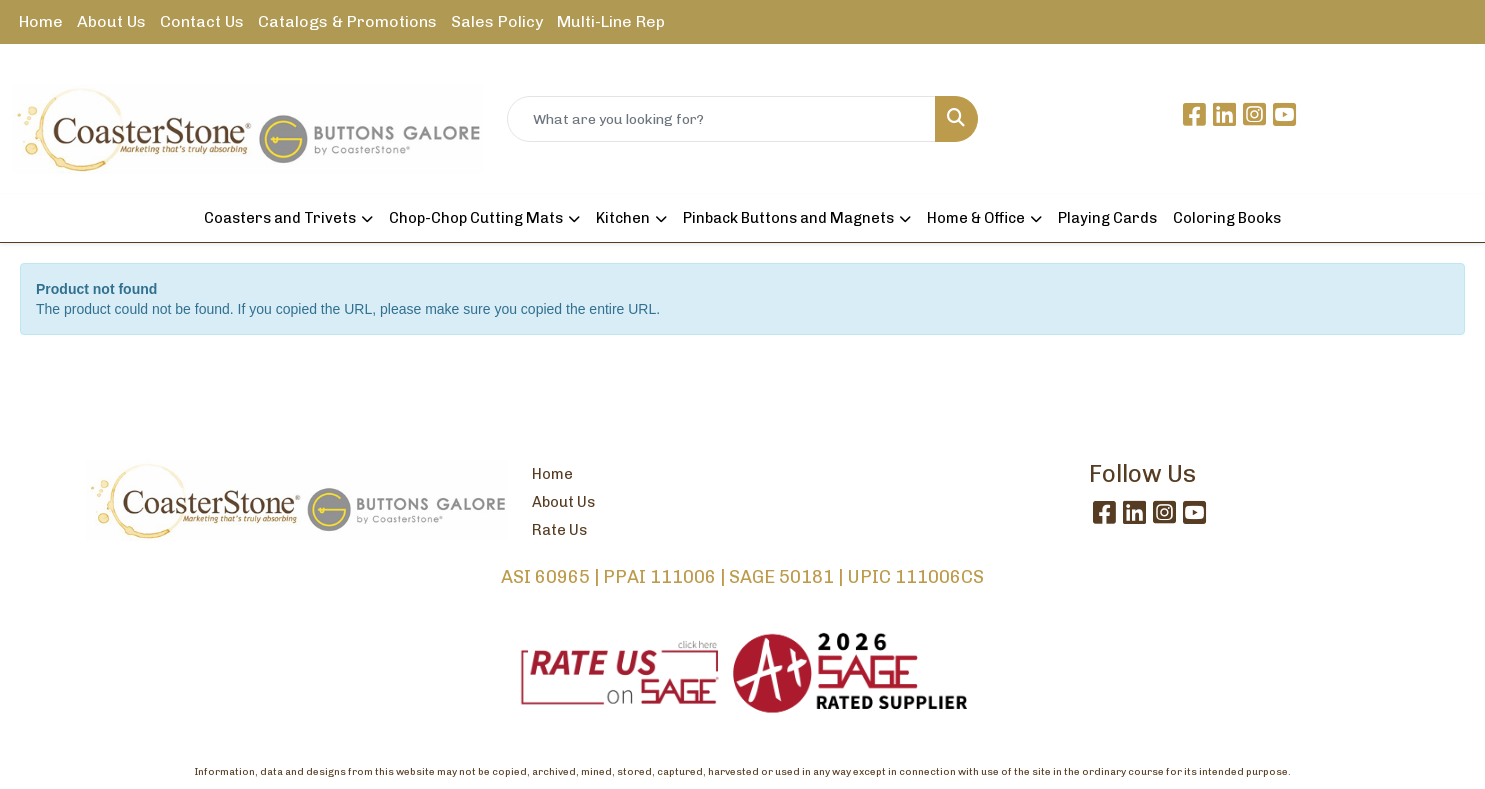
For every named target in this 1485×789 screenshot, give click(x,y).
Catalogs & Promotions (347, 21)
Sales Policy (497, 21)
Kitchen (623, 218)
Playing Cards (1107, 218)
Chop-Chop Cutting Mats (476, 218)
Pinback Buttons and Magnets (788, 218)
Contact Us (202, 21)
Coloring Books (1227, 218)
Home (41, 21)
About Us (111, 21)
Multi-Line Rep (611, 21)
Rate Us (559, 530)
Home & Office (976, 218)
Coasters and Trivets (280, 218)
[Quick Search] (721, 119)
